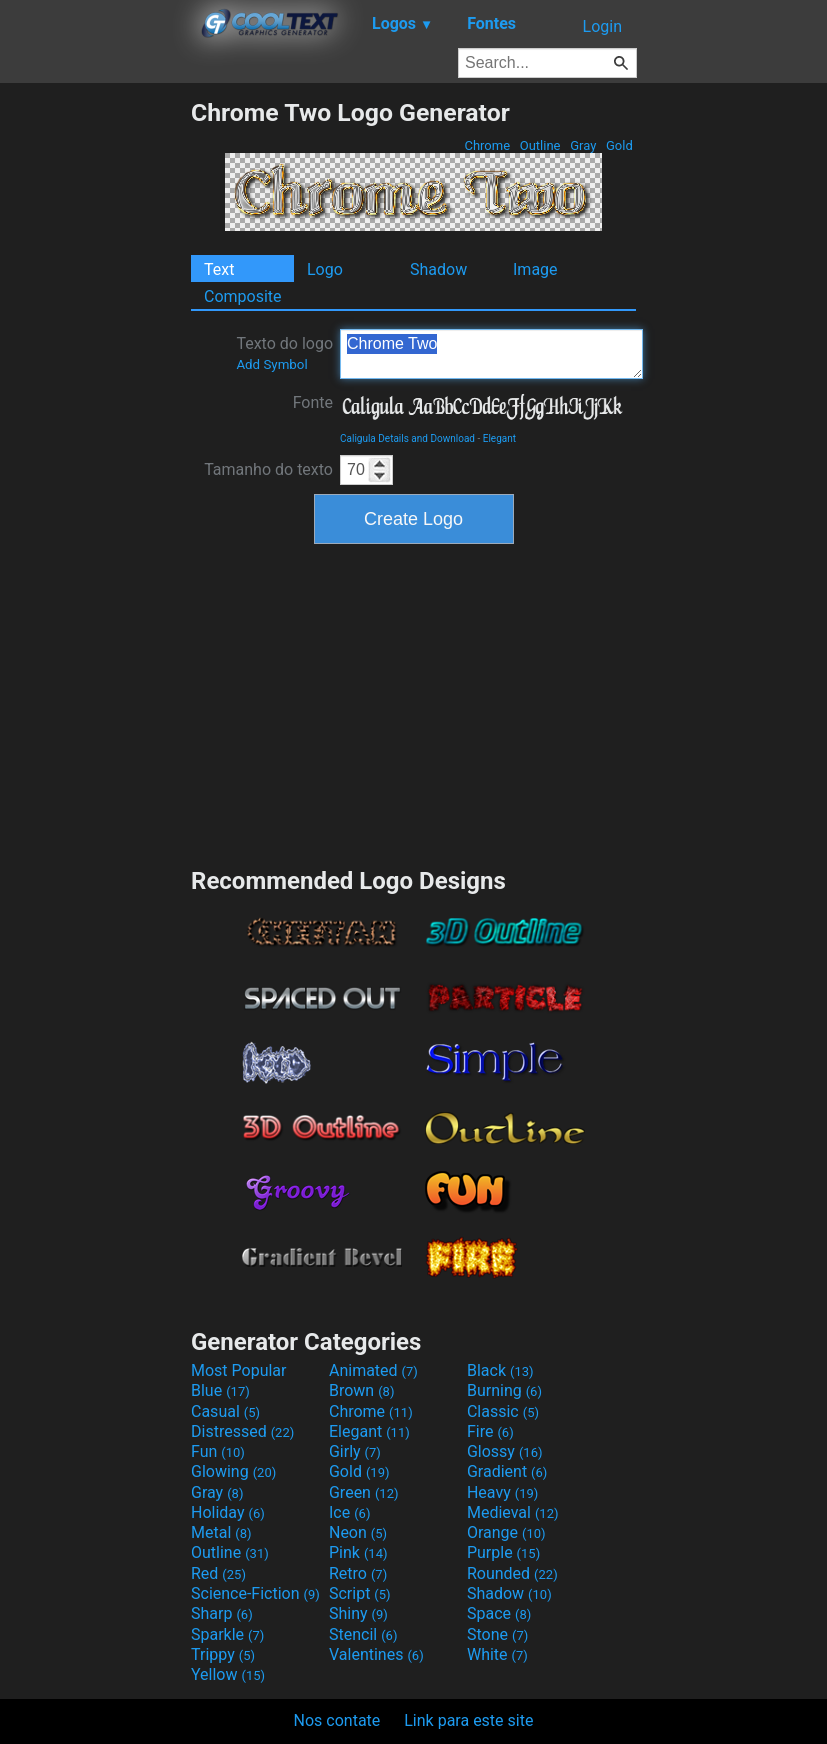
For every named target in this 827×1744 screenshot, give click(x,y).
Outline (540, 145)
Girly (355, 1451)
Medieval (513, 1512)
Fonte (313, 402)
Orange (506, 1532)
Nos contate (337, 1720)
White (497, 1654)
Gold (619, 145)
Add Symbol (271, 364)
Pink (358, 1552)
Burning (504, 1390)
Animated (373, 1370)
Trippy (223, 1654)
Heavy (502, 1492)
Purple (503, 1552)
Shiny (358, 1613)
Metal (221, 1532)
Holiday (228, 1512)
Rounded (512, 1573)
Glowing (233, 1471)
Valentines (376, 1654)
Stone (497, 1634)
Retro (358, 1573)
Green (364, 1492)
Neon (358, 1532)
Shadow (438, 269)
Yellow (228, 1674)
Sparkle (227, 1634)
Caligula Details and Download (407, 438)
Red (218, 1573)
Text (219, 269)
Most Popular (239, 1370)
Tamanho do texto (268, 469)
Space (499, 1613)
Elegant (499, 438)
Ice (349, 1512)
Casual (225, 1411)
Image (535, 269)
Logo (325, 269)
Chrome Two (491, 354)
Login (602, 26)
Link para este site (468, 1720)
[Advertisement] (95, 398)
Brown (361, 1390)
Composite (243, 296)
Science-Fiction (255, 1593)
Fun (218, 1451)
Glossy (505, 1451)
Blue (220, 1390)
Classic (503, 1411)
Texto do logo (284, 353)
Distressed (242, 1431)
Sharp (222, 1613)
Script (360, 1593)
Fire (490, 1431)
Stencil (363, 1634)
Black (500, 1370)
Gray (583, 145)
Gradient (507, 1471)
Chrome (487, 145)
